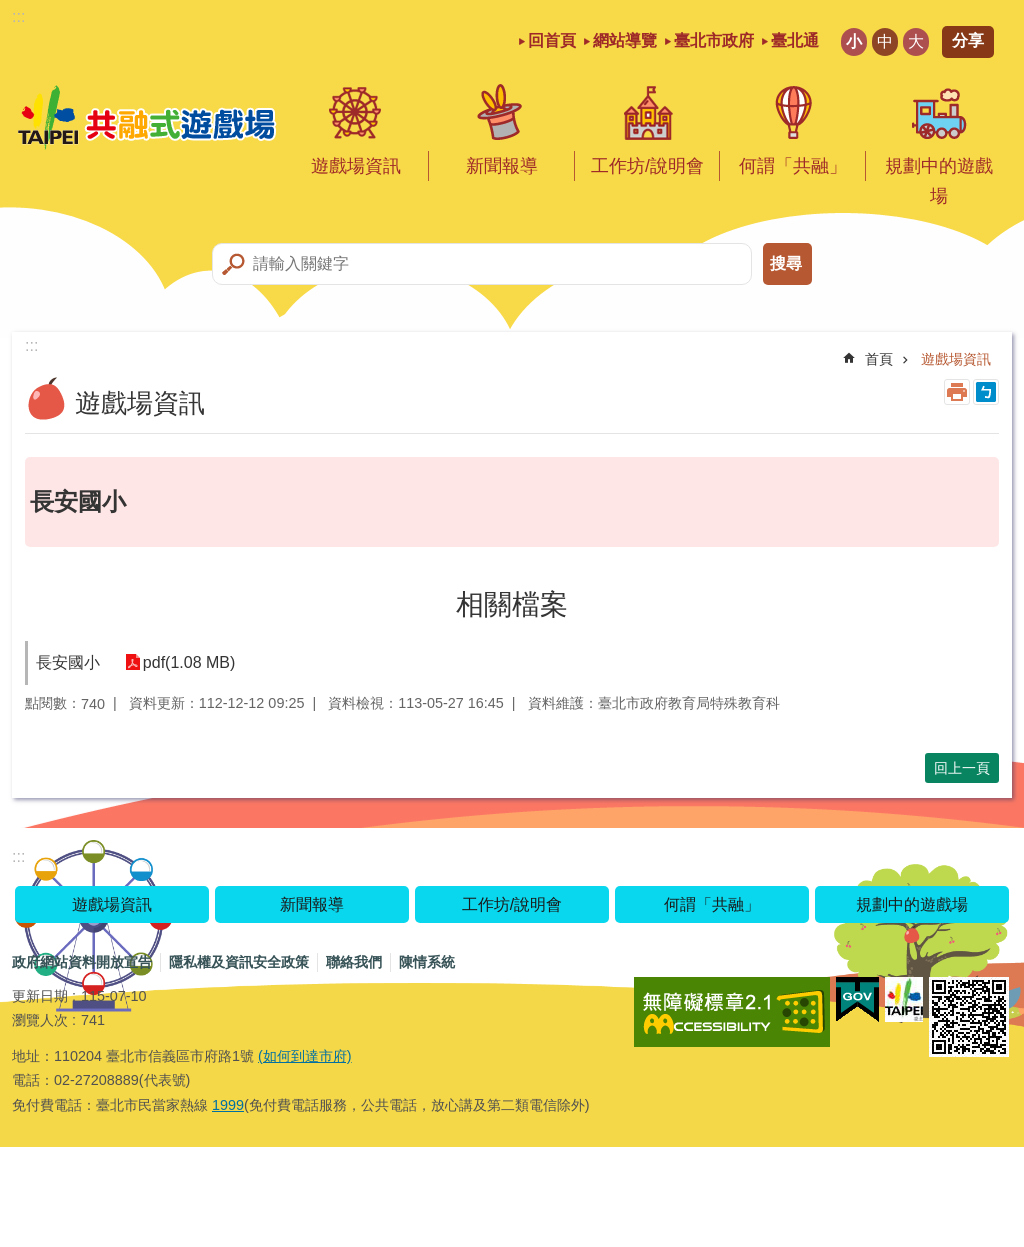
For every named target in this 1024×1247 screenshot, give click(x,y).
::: (18, 16)
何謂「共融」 (793, 166)
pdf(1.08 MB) (184, 662)
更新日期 (40, 996)
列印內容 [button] (957, 392)
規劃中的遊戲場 (939, 181)
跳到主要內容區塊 (10, 10)
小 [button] (854, 41)
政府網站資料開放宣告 (82, 962)
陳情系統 (427, 962)
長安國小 (68, 662)
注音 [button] (986, 392)
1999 (228, 1105)
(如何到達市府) (305, 1056)
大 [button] (916, 41)
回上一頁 (962, 768)
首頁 (879, 359)
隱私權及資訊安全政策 (239, 962)
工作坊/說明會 (647, 166)
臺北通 (795, 40)
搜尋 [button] (786, 263)
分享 (968, 40)
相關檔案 (512, 604)
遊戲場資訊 (356, 166)
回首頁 (552, 40)
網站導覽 (625, 40)
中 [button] (885, 41)
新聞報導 (502, 166)
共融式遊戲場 (147, 118)
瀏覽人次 (40, 1020)
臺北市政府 (714, 40)
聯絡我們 (354, 962)
